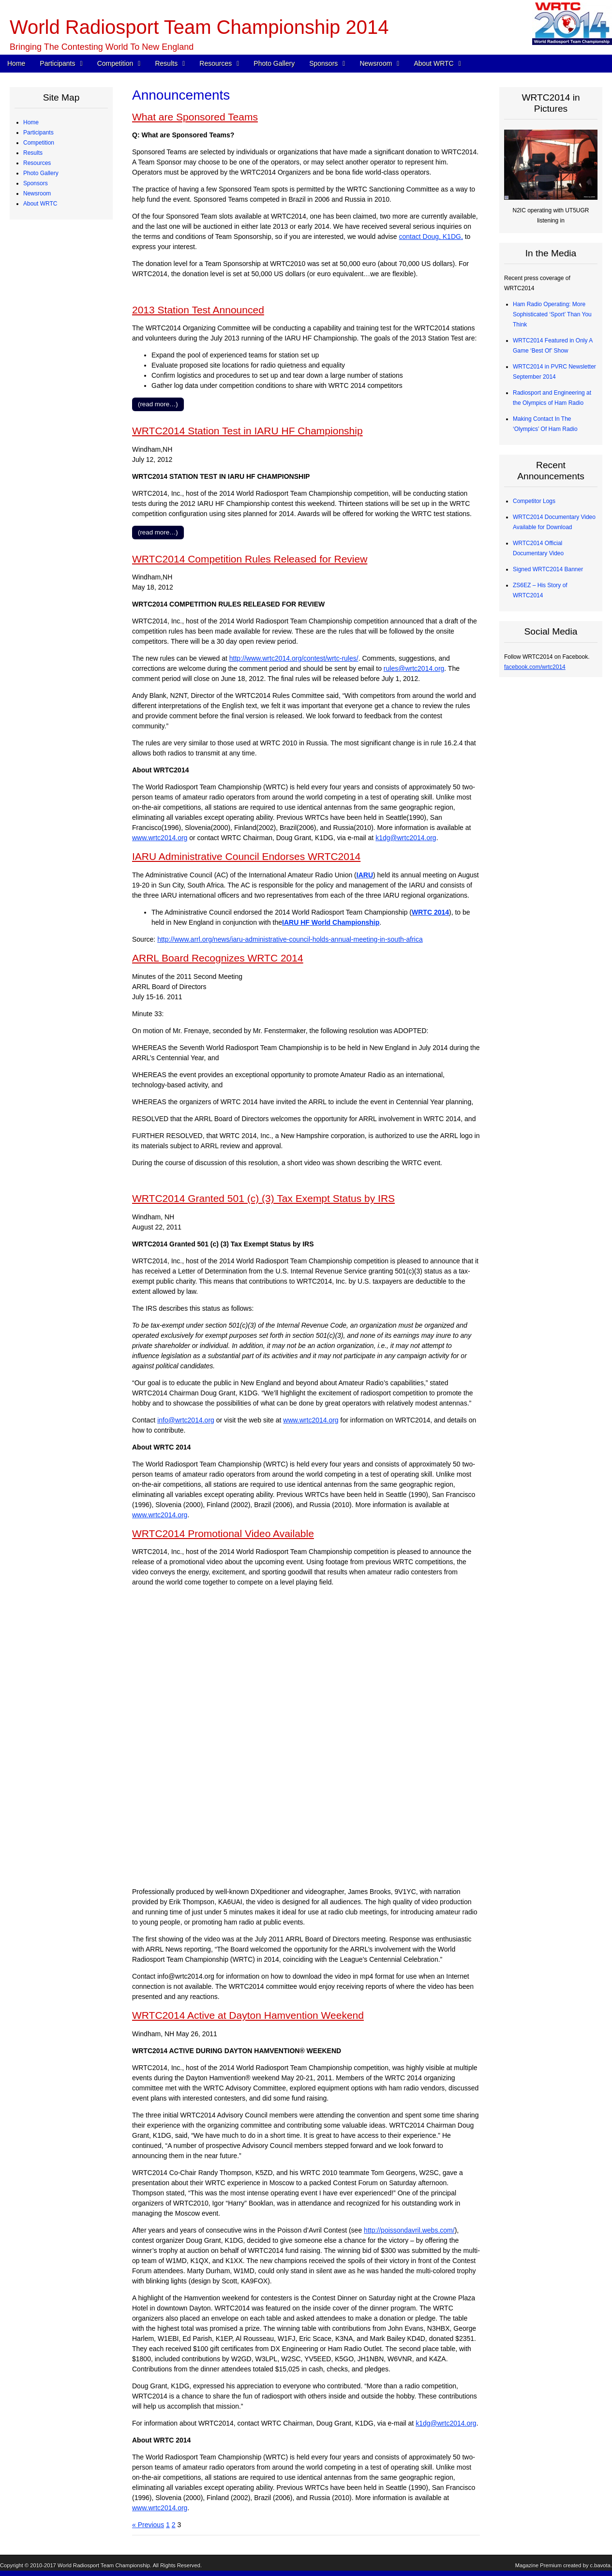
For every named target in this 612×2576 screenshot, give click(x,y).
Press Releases (50, 559)
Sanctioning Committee (60, 691)
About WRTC (433, 63)
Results (166, 63)
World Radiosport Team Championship (104, 2565)
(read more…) (158, 404)
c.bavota (600, 2565)
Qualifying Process (54, 213)
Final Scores (46, 325)
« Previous (148, 2525)
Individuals (44, 508)
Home (16, 63)
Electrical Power (51, 406)
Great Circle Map (52, 427)
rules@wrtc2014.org (414, 668)
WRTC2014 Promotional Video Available (223, 1533)
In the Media (46, 579)
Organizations (48, 488)
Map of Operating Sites (60, 274)
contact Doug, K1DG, (431, 236)
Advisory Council (52, 498)
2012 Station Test (52, 447)
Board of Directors (53, 670)
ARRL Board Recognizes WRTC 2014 (217, 957)
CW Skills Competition (59, 345)
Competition (115, 63)
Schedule (42, 234)
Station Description (54, 264)
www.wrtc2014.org (159, 838)
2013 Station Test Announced (198, 309)
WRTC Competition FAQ (61, 254)
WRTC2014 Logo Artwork (63, 630)
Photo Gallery (274, 63)
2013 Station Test (52, 437)
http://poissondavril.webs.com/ (409, 2230)
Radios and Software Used (65, 356)
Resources (215, 63)
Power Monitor (49, 417)
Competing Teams (53, 142)
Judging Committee (55, 203)
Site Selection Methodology (65, 284)
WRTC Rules (47, 244)
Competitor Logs (51, 366)
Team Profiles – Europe (60, 163)
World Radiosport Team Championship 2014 (199, 27)
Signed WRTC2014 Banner (548, 569)
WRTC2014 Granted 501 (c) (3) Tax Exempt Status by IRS (263, 1198)
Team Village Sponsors (60, 518)
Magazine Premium (538, 2565)
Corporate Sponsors (56, 477)
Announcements (51, 569)
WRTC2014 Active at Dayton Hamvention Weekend (248, 2015)
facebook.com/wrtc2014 (535, 667)
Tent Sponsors (49, 528)
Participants (57, 63)
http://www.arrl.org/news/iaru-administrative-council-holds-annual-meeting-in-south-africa (290, 939)
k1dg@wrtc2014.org (405, 838)
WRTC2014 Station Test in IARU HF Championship (247, 430)
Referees (42, 193)
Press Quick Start (52, 549)
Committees (45, 681)
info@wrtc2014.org (185, 1420)
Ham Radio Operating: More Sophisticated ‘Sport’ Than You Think (552, 314)
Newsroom (375, 63)
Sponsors (323, 63)
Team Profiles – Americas (63, 152)
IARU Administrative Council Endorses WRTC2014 (246, 856)
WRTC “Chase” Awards (60, 295)
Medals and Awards (55, 315)
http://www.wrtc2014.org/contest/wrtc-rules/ (293, 658)
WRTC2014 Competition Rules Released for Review (249, 558)
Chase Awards (49, 335)
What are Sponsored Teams (195, 116)
